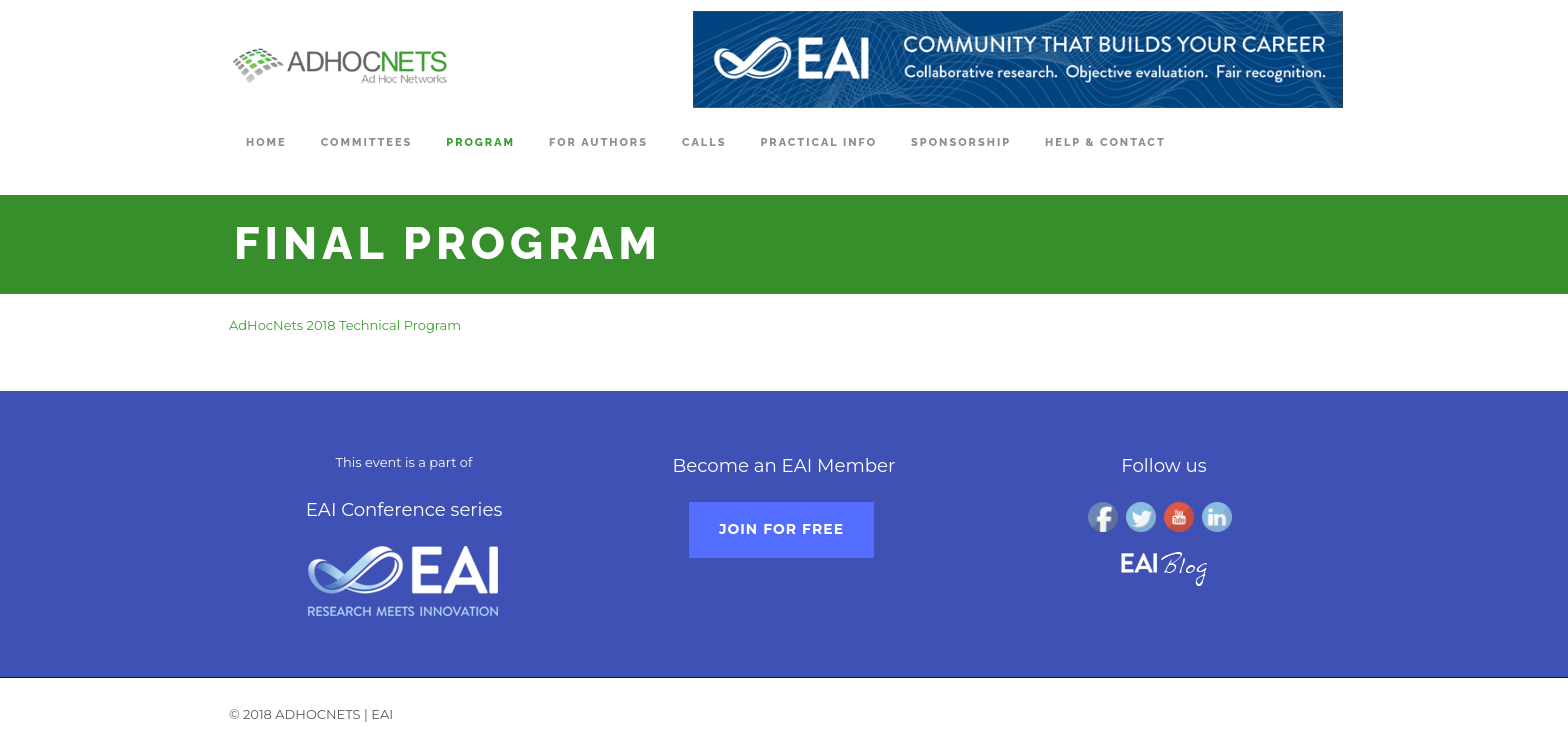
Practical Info (818, 142)
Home (266, 142)
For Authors (598, 142)
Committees (367, 142)
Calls (704, 142)
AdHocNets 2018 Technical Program (345, 325)
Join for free (781, 529)
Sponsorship (961, 142)
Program (480, 142)
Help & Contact (1105, 142)
